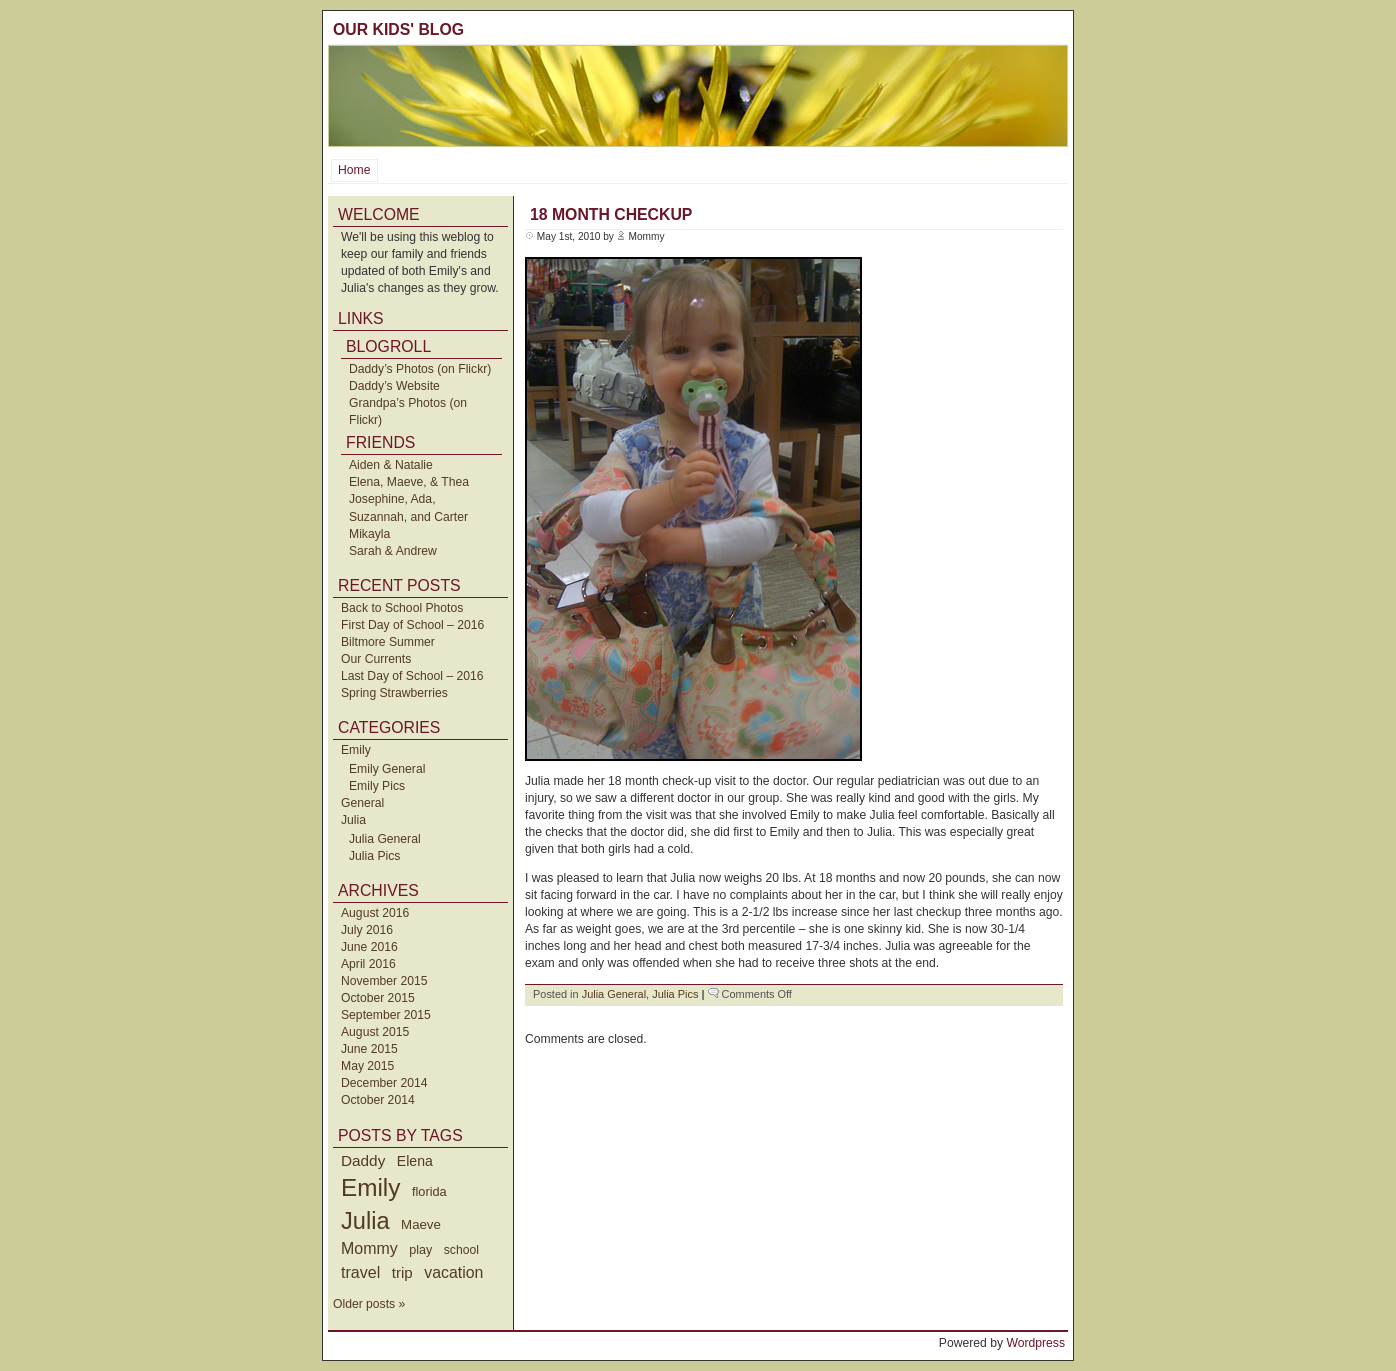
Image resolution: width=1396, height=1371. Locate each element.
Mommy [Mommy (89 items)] (369, 1248)
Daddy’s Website (394, 386)
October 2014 (378, 1100)
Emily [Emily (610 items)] (370, 1187)
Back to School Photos (402, 608)
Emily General (387, 769)
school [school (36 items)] (461, 1250)
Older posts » (369, 1304)
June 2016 (369, 947)
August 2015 (375, 1032)
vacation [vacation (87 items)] (453, 1272)
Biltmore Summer (388, 642)
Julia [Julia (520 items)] (365, 1221)
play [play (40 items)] (420, 1250)
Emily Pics (377, 786)
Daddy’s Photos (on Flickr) (420, 369)
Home (354, 170)
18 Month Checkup (611, 214)
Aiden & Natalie (391, 465)
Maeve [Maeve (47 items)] (421, 1224)
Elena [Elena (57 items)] (415, 1161)
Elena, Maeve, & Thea (409, 482)
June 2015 (369, 1049)
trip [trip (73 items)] (402, 1272)
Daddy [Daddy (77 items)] (363, 1160)
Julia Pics (374, 856)
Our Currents (376, 659)
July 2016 (367, 930)
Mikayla (369, 534)
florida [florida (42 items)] (429, 1191)
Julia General (385, 839)
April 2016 (368, 964)
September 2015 (386, 1015)
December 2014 (384, 1083)
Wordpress (1035, 1343)
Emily (356, 750)
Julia (353, 820)
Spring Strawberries (394, 693)
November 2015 (384, 981)
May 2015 (367, 1066)
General (362, 803)
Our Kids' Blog (398, 29)
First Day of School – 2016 (412, 625)
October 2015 (378, 998)
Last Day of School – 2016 (412, 676)
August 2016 (375, 913)
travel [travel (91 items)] (360, 1272)
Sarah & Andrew (393, 551)
